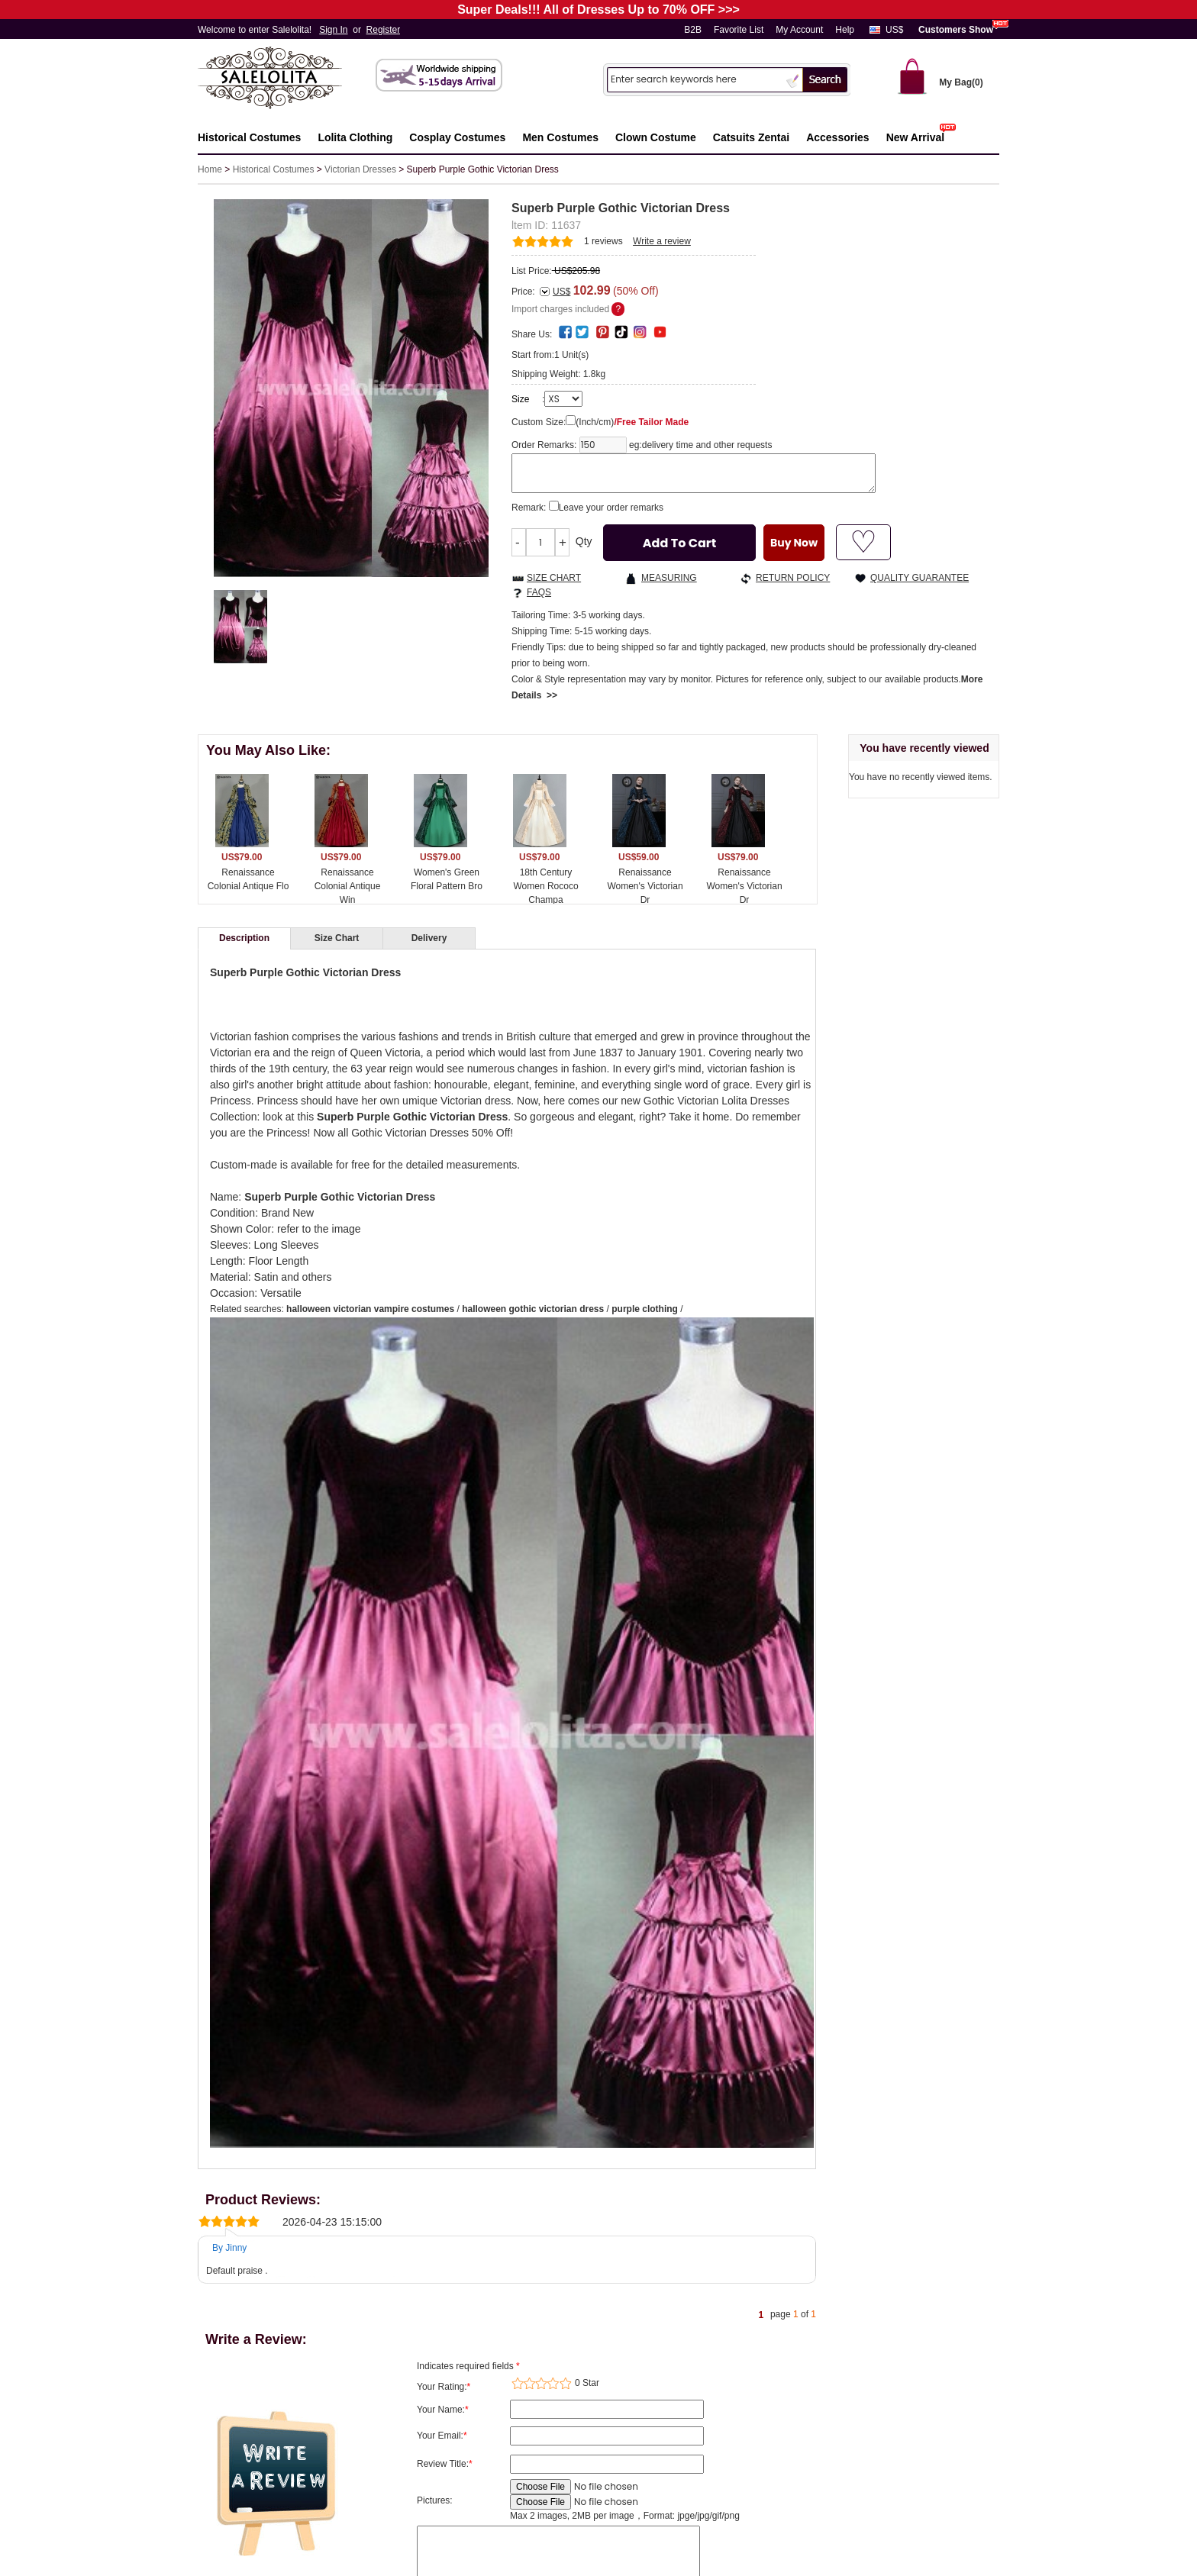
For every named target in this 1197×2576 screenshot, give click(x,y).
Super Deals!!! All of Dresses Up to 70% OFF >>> (598, 9)
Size (520, 399)
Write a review (662, 241)
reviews (603, 241)
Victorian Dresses (360, 169)
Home (210, 169)
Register (383, 29)
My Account (799, 29)
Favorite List (738, 29)
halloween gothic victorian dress (533, 1309)
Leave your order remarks (611, 507)
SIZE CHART (554, 577)
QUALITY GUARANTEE (919, 577)
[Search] (695, 79)
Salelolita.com (285, 79)
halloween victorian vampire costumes (370, 1309)
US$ (894, 29)
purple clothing (644, 1309)
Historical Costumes (274, 169)
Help (844, 29)
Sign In (333, 29)
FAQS (539, 592)
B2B (693, 29)
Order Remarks (542, 445)
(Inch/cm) (632, 422)
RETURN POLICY (793, 577)
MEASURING (669, 577)
